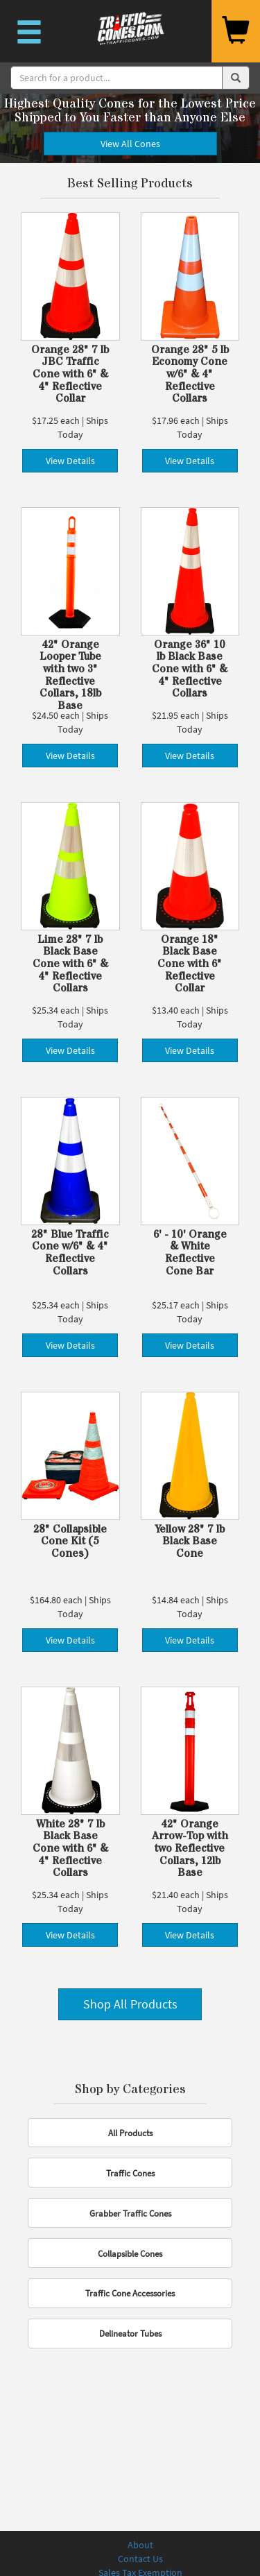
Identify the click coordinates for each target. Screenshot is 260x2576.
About (140, 2545)
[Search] (116, 77)
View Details (70, 460)
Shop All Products (130, 2004)
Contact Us (140, 2558)
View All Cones (130, 143)
